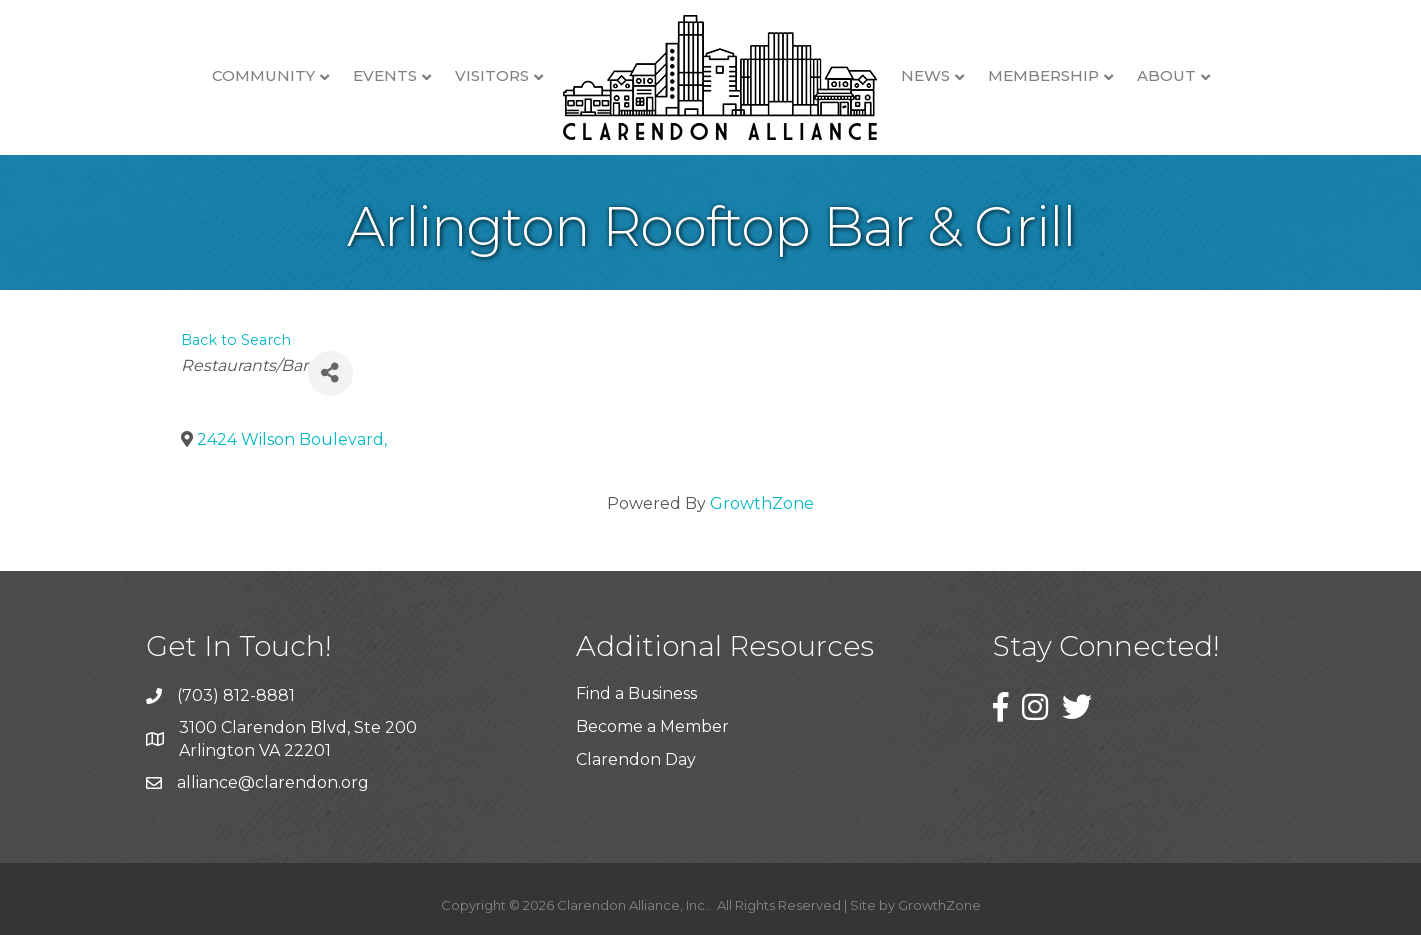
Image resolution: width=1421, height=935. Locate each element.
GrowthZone (762, 503)
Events (385, 75)
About (1166, 75)
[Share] (330, 373)
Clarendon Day (636, 759)
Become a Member (652, 726)
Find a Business (636, 693)
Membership (1043, 75)
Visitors (492, 75)
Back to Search (236, 340)
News (925, 75)
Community (263, 75)
